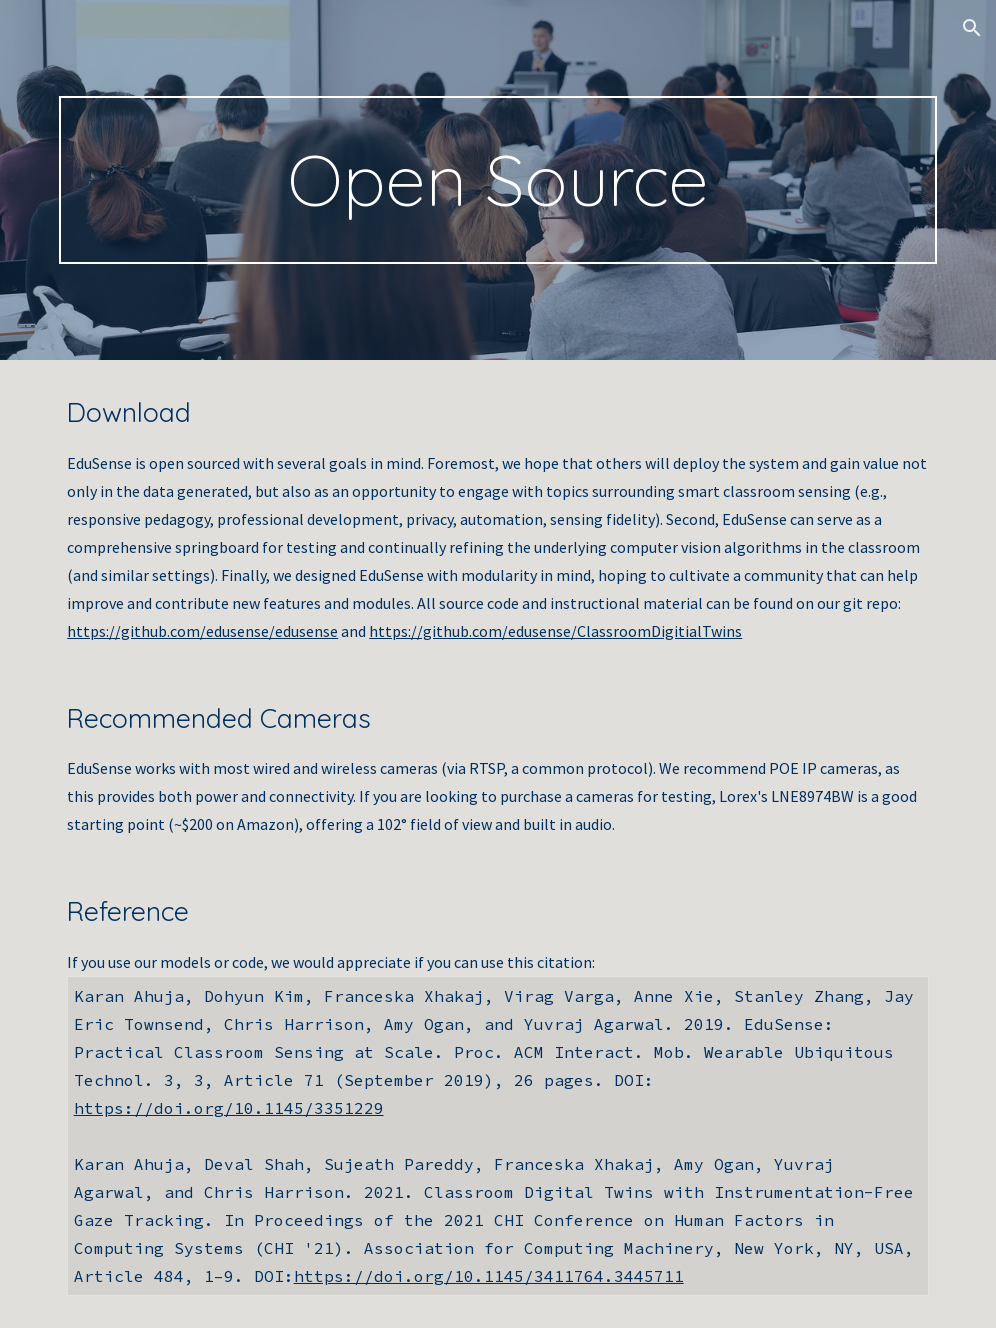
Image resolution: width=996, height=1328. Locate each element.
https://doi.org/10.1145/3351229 (229, 1108)
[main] (498, 180)
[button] (972, 28)
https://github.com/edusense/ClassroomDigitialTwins (555, 631)
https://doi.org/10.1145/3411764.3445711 (489, 1276)
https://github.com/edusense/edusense (202, 631)
